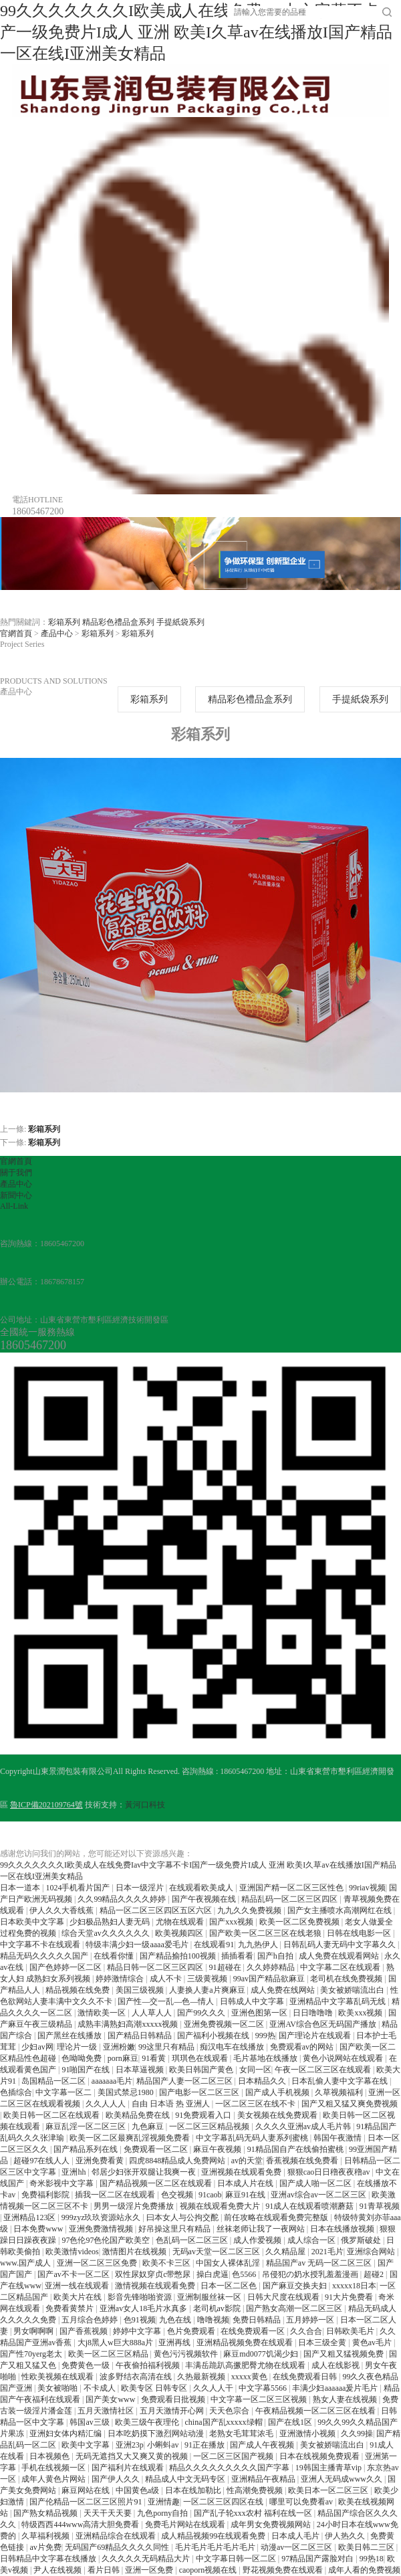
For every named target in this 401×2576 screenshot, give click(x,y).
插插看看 (237, 1956)
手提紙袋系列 (180, 622)
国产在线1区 (291, 2422)
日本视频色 (50, 2456)
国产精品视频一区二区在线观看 (157, 2183)
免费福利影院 (46, 2194)
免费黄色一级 (86, 2365)
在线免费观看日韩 (306, 2376)
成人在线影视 (336, 2365)
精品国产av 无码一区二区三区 (320, 2263)
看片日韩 (105, 2570)
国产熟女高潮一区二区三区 (295, 2308)
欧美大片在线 (78, 2297)
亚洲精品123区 (30, 2217)
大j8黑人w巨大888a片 (116, 2342)
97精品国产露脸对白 (318, 2558)
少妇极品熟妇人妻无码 (111, 1921)
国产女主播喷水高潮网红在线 (340, 1910)
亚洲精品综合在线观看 (117, 2536)
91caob (210, 2194)
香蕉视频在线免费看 (303, 2160)
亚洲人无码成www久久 (342, 2479)
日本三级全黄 (323, 2342)
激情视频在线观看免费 (156, 2285)
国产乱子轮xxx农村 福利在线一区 (254, 2513)
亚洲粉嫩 (119, 2047)
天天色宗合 (230, 2410)
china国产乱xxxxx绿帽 (225, 2422)
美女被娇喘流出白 (353, 1990)
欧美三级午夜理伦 (148, 2422)
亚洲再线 (175, 2342)
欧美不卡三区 (167, 2263)
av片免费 (45, 2547)
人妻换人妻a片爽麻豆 (208, 1990)
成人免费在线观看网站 (340, 1956)
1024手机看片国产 (78, 1887)
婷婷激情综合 (121, 1978)
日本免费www (39, 2229)
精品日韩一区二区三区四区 (156, 1967)
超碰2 (375, 2274)
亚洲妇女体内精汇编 (66, 2433)
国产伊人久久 (117, 2479)
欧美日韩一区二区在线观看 (52, 2115)
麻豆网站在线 (86, 2490)
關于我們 (16, 1172)
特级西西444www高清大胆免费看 (81, 2524)
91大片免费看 (350, 2297)
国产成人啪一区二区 (316, 2183)
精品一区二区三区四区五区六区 (157, 1910)
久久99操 (357, 2433)
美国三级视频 (141, 1990)
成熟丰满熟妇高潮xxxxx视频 (129, 2024)
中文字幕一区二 (64, 2092)
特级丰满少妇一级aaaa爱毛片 (138, 1944)
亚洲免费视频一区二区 (225, 2024)
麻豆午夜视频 (218, 2149)
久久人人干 (214, 2388)
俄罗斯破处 (362, 2240)
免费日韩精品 (258, 2319)
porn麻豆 (123, 2058)
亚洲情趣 (164, 2501)
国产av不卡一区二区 (74, 2274)
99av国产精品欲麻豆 (270, 1978)
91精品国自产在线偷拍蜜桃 (296, 2149)
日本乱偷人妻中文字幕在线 (340, 2081)
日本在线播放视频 (343, 2229)
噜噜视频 (213, 2319)
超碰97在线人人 (42, 2160)
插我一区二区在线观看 (116, 2194)
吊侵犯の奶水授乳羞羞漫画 (311, 2274)
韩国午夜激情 (338, 2138)
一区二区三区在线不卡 (256, 2103)
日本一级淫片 (141, 1887)
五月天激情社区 (107, 2410)
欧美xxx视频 (361, 2012)
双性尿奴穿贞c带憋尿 (153, 2274)
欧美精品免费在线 (139, 2115)
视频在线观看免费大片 (221, 2206)
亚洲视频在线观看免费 (242, 2172)
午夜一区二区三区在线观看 (324, 2069)
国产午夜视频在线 (205, 1899)
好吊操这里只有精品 (175, 2229)
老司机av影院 (218, 2308)
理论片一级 (78, 2047)
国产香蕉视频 (84, 2331)
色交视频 (178, 2194)
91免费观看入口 (204, 2115)
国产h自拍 (276, 1956)
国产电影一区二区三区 (200, 2092)
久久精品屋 (286, 2251)
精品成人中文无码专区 (186, 2479)
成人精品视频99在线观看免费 (214, 2536)
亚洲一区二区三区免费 (98, 2263)
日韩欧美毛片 (351, 2331)
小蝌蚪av (163, 2445)
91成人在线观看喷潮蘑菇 (310, 2206)
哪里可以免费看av (302, 2501)
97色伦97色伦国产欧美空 (106, 2240)
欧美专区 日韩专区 (155, 2388)
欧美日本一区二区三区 (329, 2490)
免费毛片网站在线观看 (186, 2524)
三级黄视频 (208, 1978)
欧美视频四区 (180, 1933)
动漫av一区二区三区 (297, 2547)
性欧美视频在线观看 (58, 2376)
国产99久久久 (202, 2012)
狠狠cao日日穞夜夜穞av (329, 2172)
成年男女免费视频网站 (272, 2524)
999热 (265, 2035)
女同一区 (255, 2069)
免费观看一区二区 (157, 2149)
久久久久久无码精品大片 (147, 2558)
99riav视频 (367, 1887)
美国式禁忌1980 (127, 2092)
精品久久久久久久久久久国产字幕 (230, 2467)
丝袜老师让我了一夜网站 (262, 2229)
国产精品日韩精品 (141, 2035)
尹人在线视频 (58, 2570)
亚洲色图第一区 (260, 2012)
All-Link (14, 1206)
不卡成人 (101, 2388)
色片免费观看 (192, 2331)
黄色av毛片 (373, 2342)
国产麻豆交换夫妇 (296, 2285)
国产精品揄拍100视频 (179, 1956)
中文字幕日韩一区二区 (237, 2558)
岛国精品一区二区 (54, 2081)
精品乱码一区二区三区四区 (290, 1899)
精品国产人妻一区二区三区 (185, 2081)
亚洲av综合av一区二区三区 (319, 2194)
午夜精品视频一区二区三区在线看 (316, 2410)
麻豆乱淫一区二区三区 (86, 2126)
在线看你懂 (115, 1956)
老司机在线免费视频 (347, 1978)
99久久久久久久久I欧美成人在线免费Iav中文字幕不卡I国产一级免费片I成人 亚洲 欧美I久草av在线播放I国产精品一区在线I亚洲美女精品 (200, 32)
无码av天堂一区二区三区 (217, 2251)
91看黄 (155, 2058)
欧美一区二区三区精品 (109, 2354)
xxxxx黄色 (250, 2376)
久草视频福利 (340, 2092)
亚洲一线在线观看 (78, 2285)
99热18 (372, 2558)
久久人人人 (107, 2103)
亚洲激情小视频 (308, 2433)
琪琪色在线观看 (201, 2058)
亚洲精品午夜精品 (264, 2479)
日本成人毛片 (296, 2536)
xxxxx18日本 (354, 2285)
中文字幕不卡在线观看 (41, 1944)
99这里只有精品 (167, 2047)
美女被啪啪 (58, 2388)
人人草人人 (153, 2012)
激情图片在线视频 (135, 2251)
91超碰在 (226, 1967)
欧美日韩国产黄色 (202, 2069)
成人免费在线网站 (284, 1990)
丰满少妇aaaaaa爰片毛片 (336, 2388)
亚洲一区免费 (150, 2570)
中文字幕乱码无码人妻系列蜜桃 (253, 2138)
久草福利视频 (46, 2536)
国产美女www (111, 2399)
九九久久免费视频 (250, 1910)
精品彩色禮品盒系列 (118, 622)
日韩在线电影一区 (360, 1933)
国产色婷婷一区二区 (66, 1967)
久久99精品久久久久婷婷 (123, 1899)
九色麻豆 (149, 2126)
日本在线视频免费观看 (320, 2456)
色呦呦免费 (82, 2058)
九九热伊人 (259, 1944)
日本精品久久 (263, 2081)
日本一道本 (21, 1887)
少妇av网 (37, 2047)
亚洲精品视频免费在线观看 (245, 2342)
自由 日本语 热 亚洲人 (172, 2103)
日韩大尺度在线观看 (284, 2297)
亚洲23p (130, 2445)
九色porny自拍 (163, 2513)
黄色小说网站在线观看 (344, 2058)
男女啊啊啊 (34, 2331)
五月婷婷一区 (311, 2319)
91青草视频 (380, 2206)
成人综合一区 (312, 2240)
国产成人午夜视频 (263, 2445)
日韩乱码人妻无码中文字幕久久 (340, 1944)
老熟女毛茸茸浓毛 (242, 2433)
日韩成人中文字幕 (253, 2001)
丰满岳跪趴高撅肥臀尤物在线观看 (246, 2365)
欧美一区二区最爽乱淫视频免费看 (131, 2138)
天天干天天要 (109, 2513)
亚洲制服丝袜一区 (210, 2297)
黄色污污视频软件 (187, 2354)
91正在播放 (205, 2445)
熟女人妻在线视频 (346, 2399)
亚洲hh (74, 2172)
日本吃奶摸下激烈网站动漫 (157, 2433)
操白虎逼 (212, 2274)
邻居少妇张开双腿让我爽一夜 (145, 2172)
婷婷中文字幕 (138, 2331)
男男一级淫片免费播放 (135, 2206)
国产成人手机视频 (278, 2092)
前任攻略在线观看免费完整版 (277, 2217)
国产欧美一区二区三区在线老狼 (266, 1933)
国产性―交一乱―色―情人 (167, 2001)
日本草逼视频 (141, 2069)
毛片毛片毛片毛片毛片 (216, 2547)
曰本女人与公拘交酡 (183, 2217)
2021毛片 (327, 2251)
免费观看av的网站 (303, 2047)
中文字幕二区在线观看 (341, 1967)
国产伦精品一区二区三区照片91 (86, 2501)
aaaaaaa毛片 (112, 2081)
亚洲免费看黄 (101, 2160)
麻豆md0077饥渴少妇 (261, 2354)
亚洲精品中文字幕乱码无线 (338, 2001)
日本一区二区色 (229, 2285)
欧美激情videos (71, 2251)
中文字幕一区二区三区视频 (260, 2399)
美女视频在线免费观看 (278, 2115)
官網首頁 (16, 633)
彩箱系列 (64, 622)
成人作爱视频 (258, 2240)
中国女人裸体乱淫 (229, 2263)
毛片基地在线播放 (266, 2058)
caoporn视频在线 (209, 2570)
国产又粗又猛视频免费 (344, 2354)
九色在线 (176, 2319)
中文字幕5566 (264, 2388)
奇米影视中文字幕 (62, 2183)
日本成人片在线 (246, 2183)
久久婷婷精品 (272, 1967)
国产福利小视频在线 (214, 2035)
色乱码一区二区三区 (193, 2240)
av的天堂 (247, 2160)
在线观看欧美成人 (202, 1887)
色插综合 (16, 2092)
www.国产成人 (26, 2263)
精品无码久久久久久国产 (45, 1956)
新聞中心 (16, 1195)
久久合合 (306, 2331)
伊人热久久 (346, 2536)
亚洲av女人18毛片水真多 (144, 2308)
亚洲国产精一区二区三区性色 (292, 1887)
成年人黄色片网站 (54, 2479)
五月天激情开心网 (173, 2410)
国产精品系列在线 (86, 2149)
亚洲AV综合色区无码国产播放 (323, 2024)
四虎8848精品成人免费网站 (178, 2160)
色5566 (245, 2274)
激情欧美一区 (103, 2012)
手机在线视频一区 (54, 2467)
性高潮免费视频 (256, 2490)
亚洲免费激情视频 (102, 2229)
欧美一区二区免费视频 (300, 1921)
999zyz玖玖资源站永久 (102, 2217)
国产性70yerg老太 (32, 2354)
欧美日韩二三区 (367, 2547)
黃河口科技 (145, 1804)
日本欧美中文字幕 (33, 1921)
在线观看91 (214, 1944)
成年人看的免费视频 (364, 2570)
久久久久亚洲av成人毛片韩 (304, 2126)
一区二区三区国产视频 (234, 2456)
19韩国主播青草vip (329, 2467)
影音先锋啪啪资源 (141, 2297)
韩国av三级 (90, 2422)
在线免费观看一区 (254, 2331)
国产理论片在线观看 (316, 2035)
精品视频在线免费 (78, 1990)
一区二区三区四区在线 (224, 2501)
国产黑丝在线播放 (70, 2035)
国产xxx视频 (232, 1921)
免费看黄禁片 (70, 2308)
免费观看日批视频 (174, 2399)
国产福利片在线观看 (129, 2467)
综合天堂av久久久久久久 (106, 1933)
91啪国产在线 (86, 2069)
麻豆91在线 (246, 2194)
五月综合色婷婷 (90, 2319)
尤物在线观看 (181, 1921)
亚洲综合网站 (372, 2251)
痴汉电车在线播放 (233, 2047)
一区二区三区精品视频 (210, 2126)
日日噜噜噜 (314, 2012)
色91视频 (140, 2319)
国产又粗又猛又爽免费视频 (349, 2103)
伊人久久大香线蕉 (62, 1910)
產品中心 (57, 633)
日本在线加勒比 (194, 2490)
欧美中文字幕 (86, 2445)
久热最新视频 (202, 2376)
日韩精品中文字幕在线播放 (49, 2558)
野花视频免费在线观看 (284, 2570)
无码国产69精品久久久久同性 (118, 2547)
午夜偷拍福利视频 (149, 2365)
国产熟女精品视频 (46, 2513)
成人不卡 (167, 1978)
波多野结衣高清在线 (137, 2376)
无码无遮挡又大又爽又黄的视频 (133, 2456)
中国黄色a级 (138, 2490)
